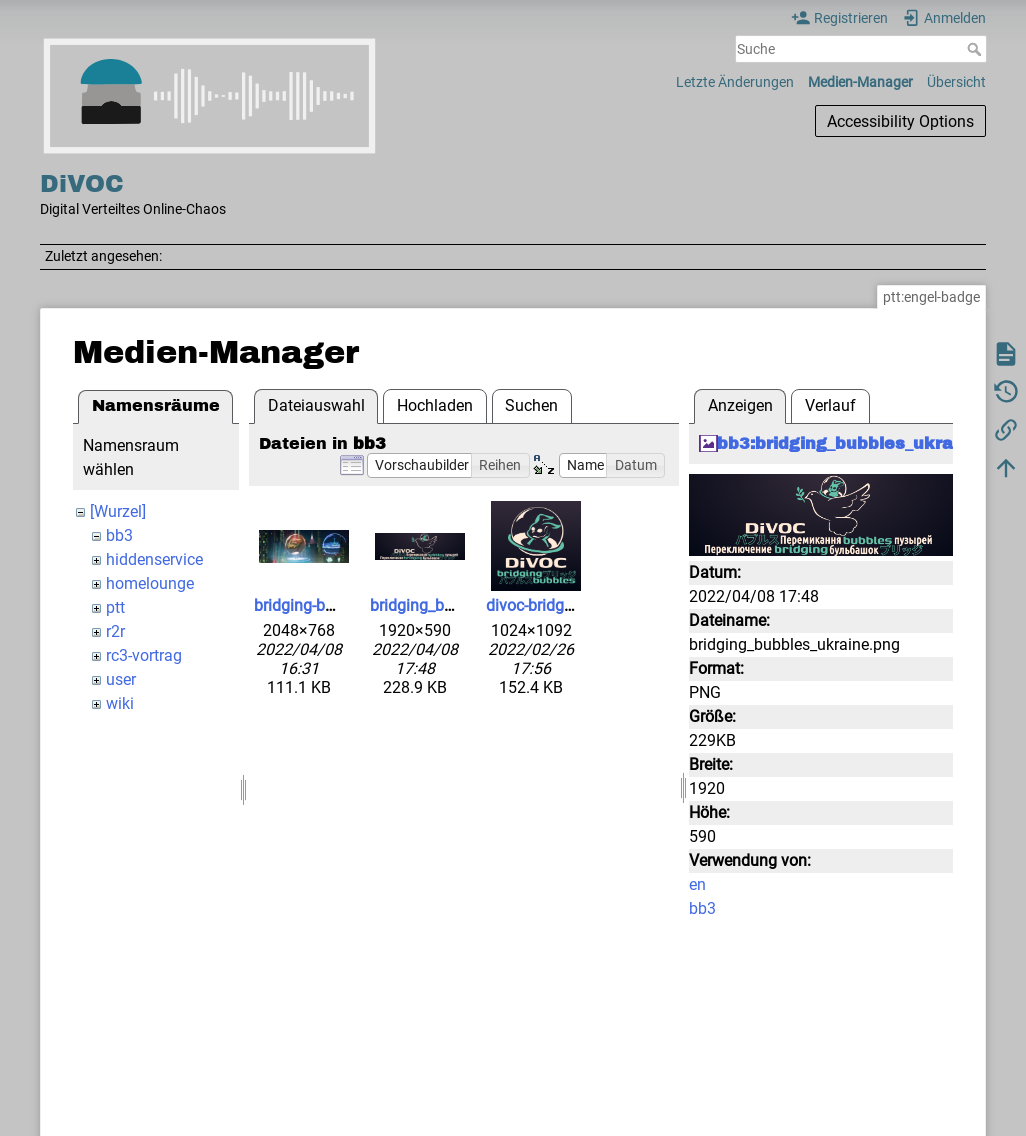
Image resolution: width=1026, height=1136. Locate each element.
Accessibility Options (900, 121)
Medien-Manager (860, 82)
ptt (115, 607)
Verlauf (830, 405)
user (121, 679)
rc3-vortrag (144, 655)
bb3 (119, 535)
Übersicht (956, 82)
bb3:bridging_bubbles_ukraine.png (867, 443)
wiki (120, 703)
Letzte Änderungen (735, 82)
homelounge (150, 583)
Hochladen (435, 405)
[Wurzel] (118, 511)
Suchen (531, 405)
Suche (976, 49)
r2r (115, 631)
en (697, 884)
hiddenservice (154, 559)
